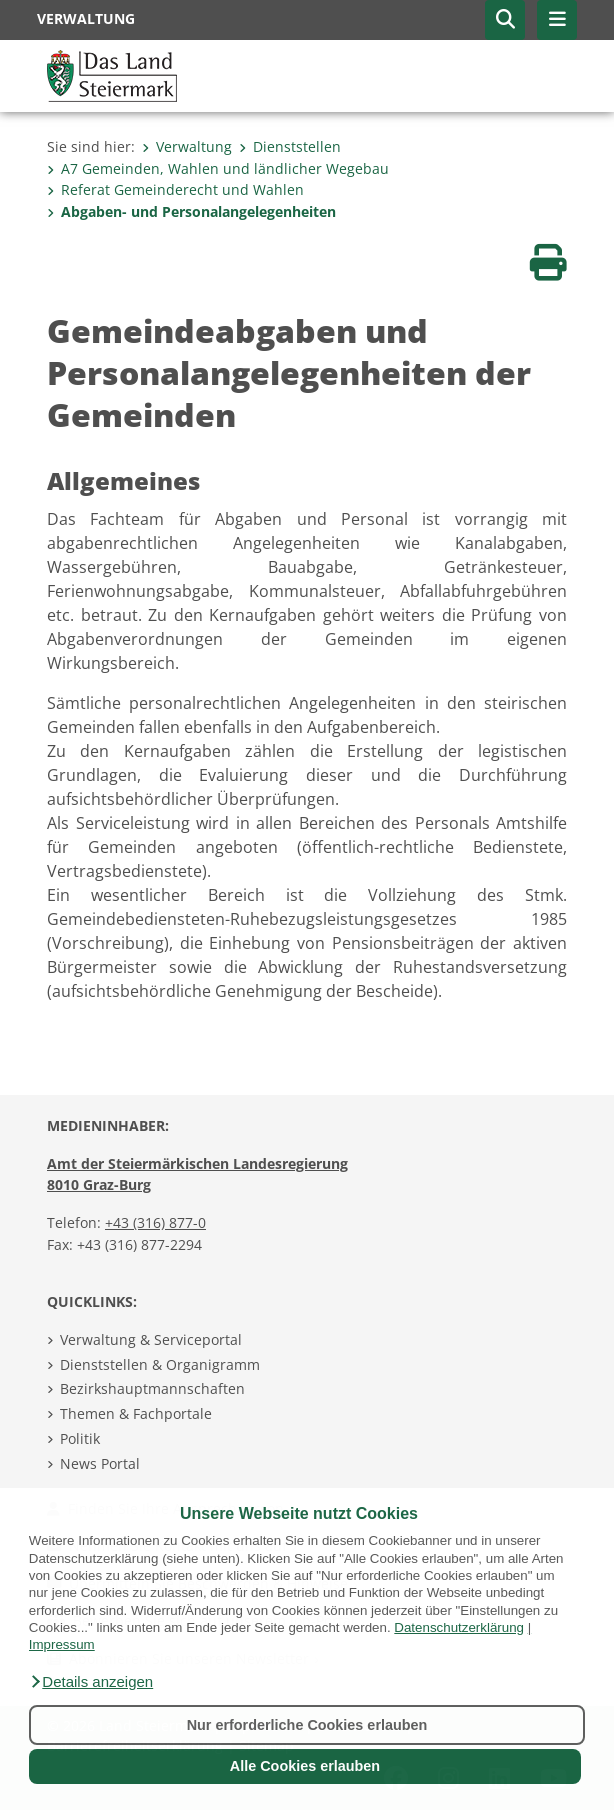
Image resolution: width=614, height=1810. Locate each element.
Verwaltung (187, 146)
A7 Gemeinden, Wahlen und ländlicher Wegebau (218, 168)
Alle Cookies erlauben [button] (305, 1766)
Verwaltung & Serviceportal (151, 1339)
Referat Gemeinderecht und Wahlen (175, 189)
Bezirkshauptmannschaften (152, 1388)
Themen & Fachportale (136, 1413)
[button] (91, 1682)
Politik (80, 1438)
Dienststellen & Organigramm (160, 1364)
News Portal (100, 1463)
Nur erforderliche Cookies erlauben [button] (307, 1725)
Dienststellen (290, 146)
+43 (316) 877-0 (155, 1222)
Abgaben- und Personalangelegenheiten (191, 211)
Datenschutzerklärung (459, 1627)
